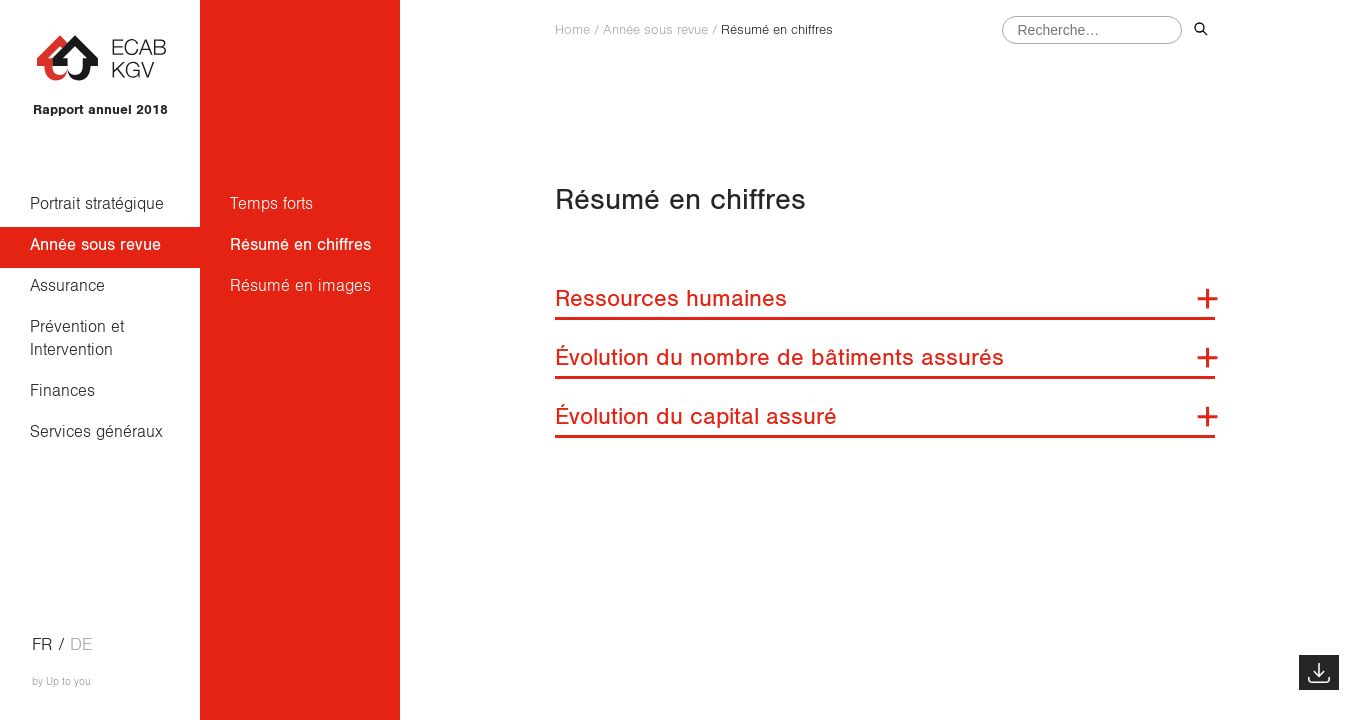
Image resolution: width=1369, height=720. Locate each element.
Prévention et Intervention (82, 338)
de (81, 645)
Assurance (67, 285)
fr (42, 645)
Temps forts (271, 203)
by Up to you (61, 681)
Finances (62, 390)
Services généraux (96, 431)
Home (572, 30)
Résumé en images (300, 285)
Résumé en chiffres (300, 244)
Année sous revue (95, 244)
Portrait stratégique (97, 203)
